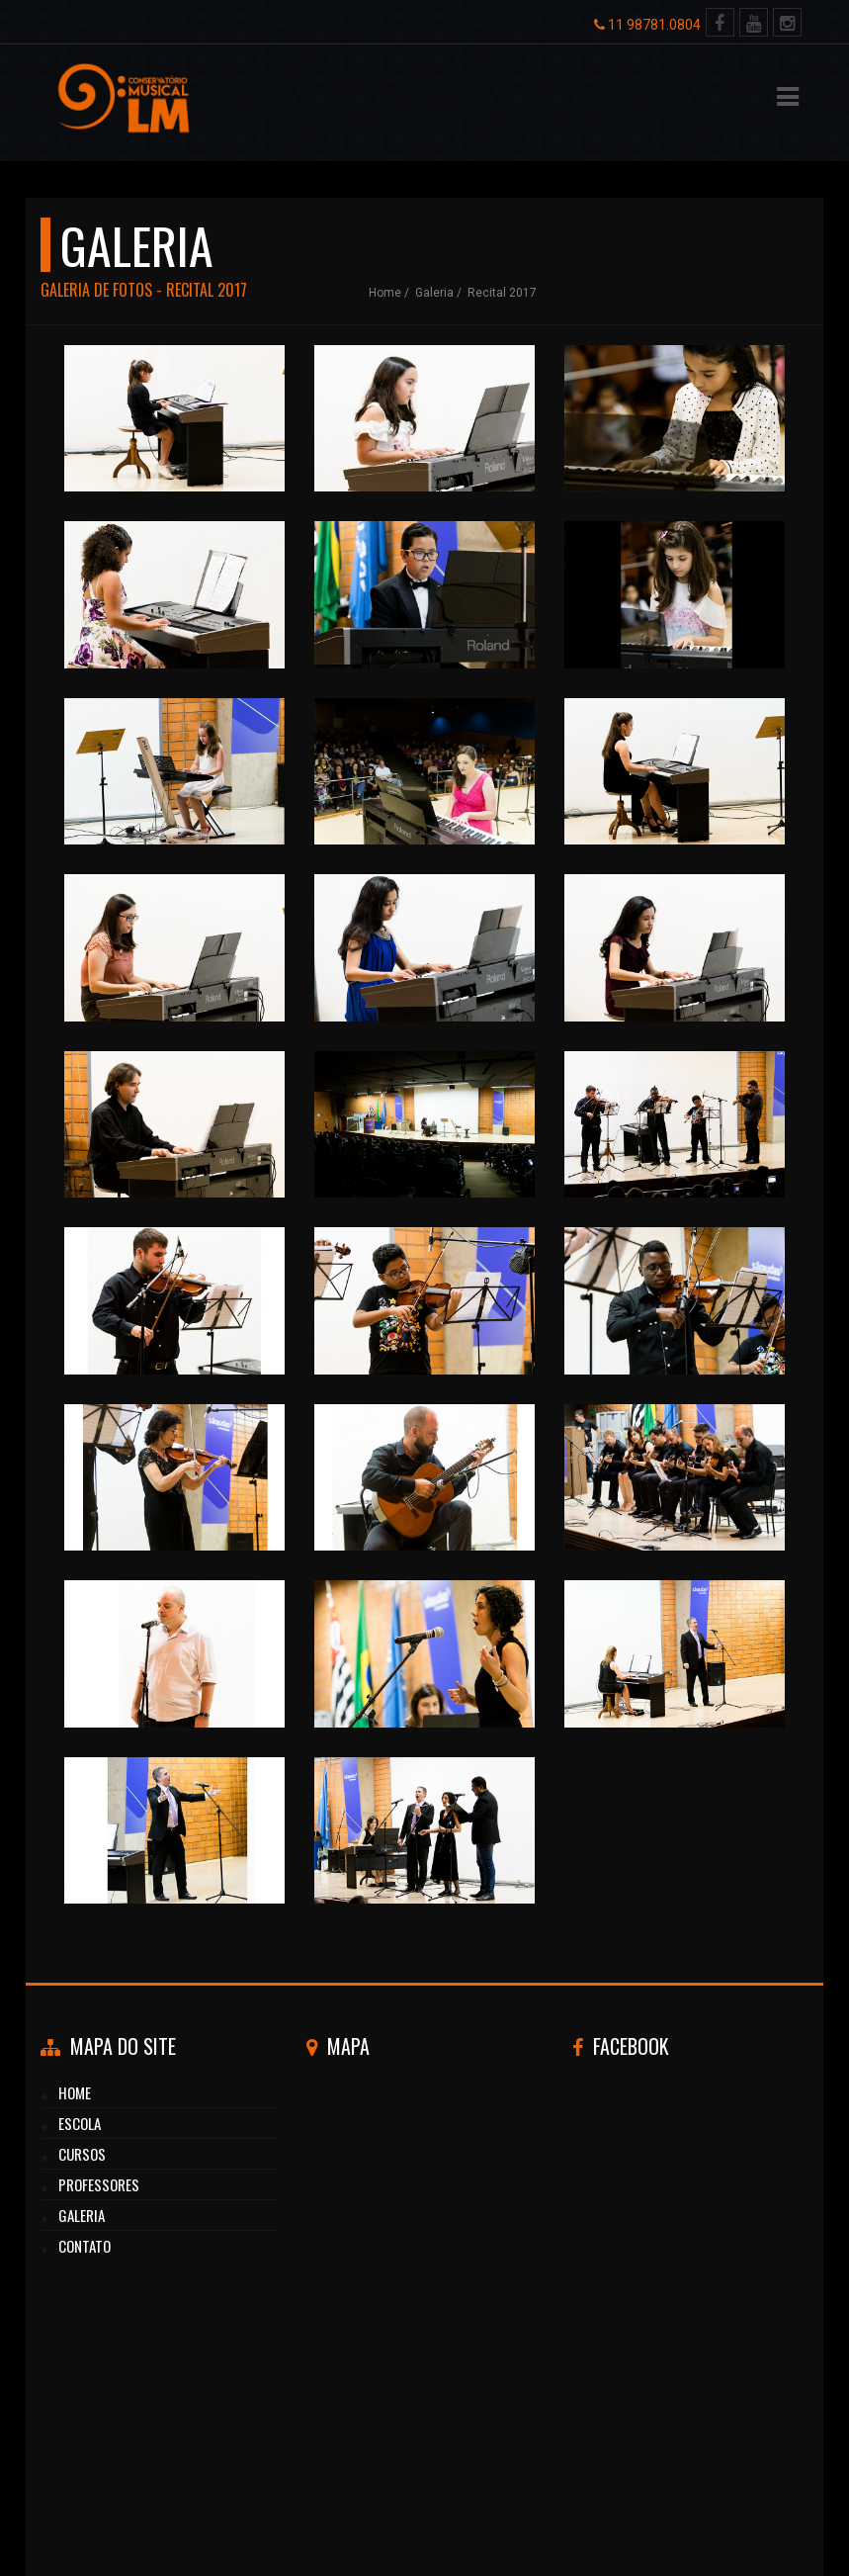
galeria (434, 293)
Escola (79, 2123)
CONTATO (84, 2246)
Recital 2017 (502, 293)
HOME (74, 2092)
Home (385, 293)
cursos (82, 2154)
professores (98, 2184)
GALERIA (81, 2215)
